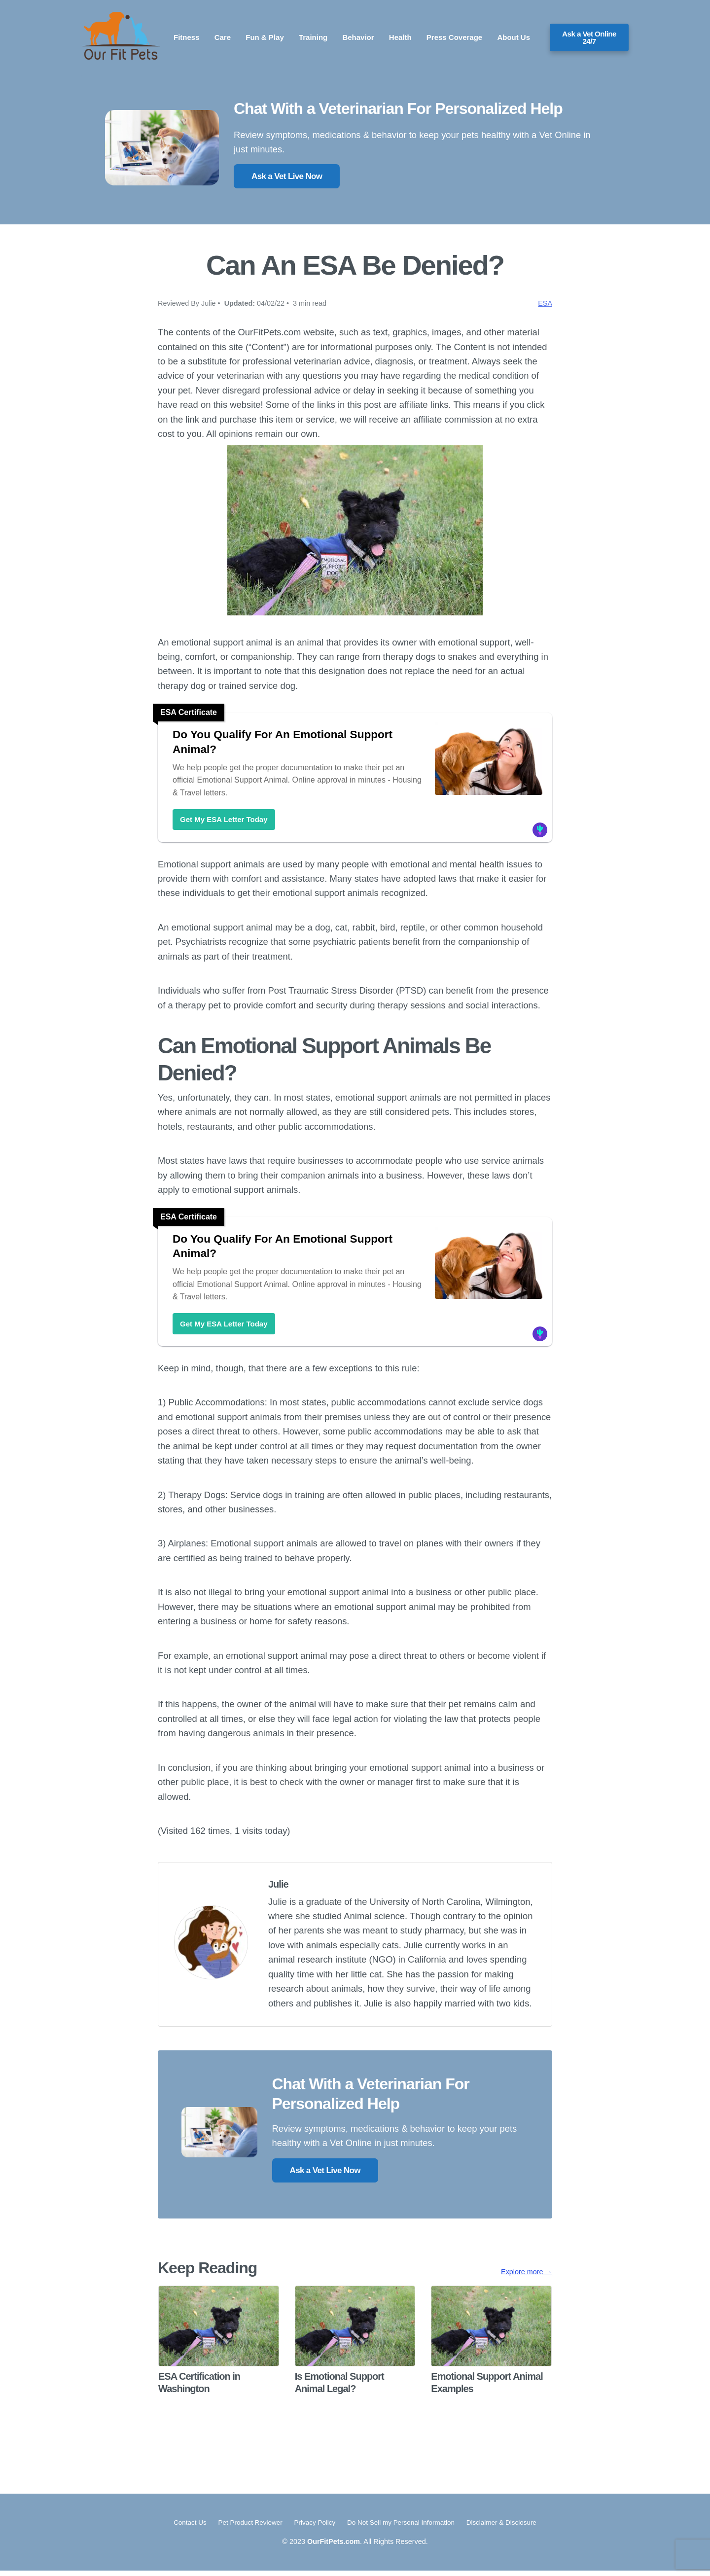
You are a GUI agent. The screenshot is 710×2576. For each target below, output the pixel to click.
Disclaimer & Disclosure (509, 2528)
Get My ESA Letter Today (224, 821)
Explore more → (526, 2277)
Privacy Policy (313, 2528)
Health (400, 37)
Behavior (358, 37)
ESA (545, 303)
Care (222, 37)
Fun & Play (265, 37)
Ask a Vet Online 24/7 (589, 37)
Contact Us (181, 2528)
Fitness (187, 37)
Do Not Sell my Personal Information (404, 2528)
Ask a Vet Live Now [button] (286, 176)
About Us (513, 37)
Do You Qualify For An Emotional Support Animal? (294, 743)
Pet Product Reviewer (245, 2528)
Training (313, 37)
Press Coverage (454, 37)
